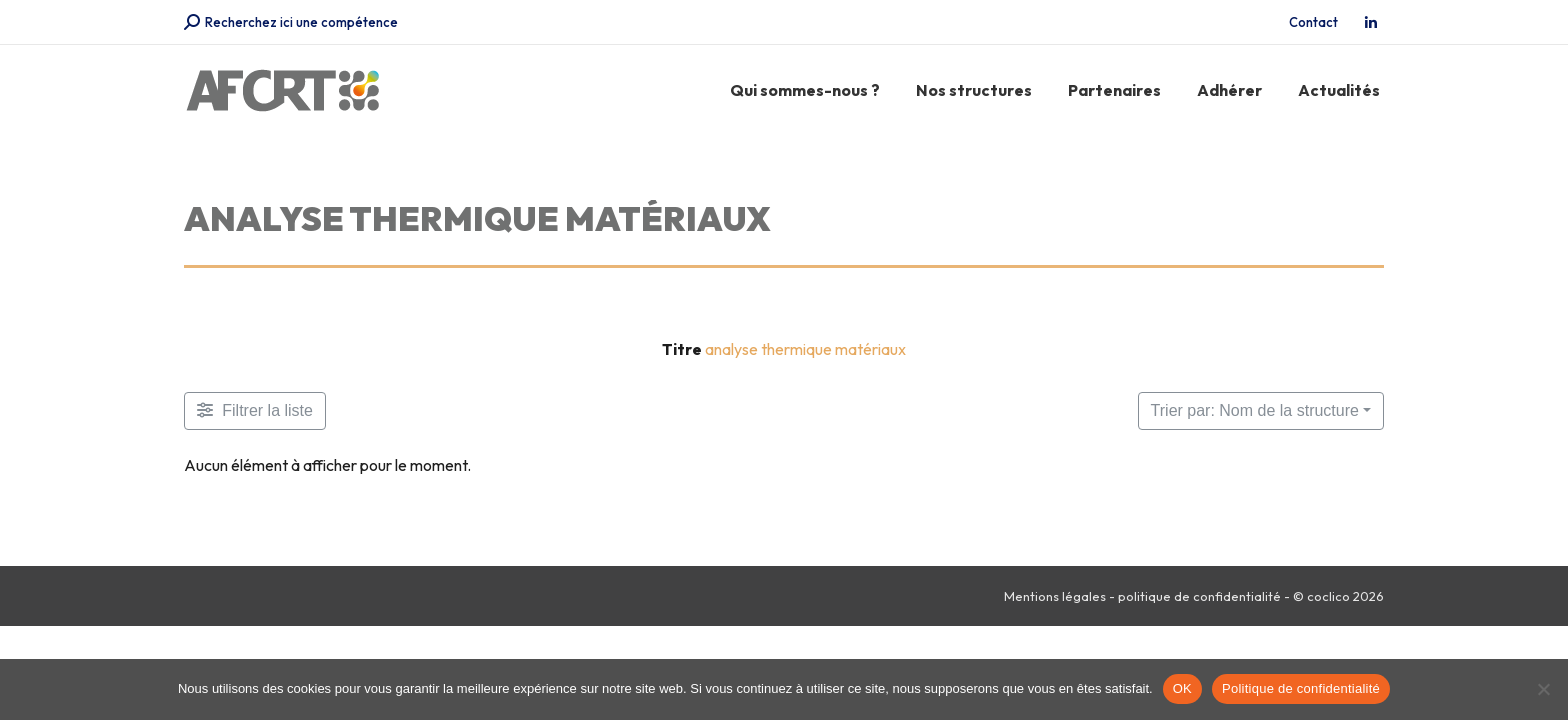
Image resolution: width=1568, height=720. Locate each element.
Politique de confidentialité (1301, 688)
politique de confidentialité (1199, 596)
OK (1182, 688)
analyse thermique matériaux (805, 349)
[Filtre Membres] (255, 411)
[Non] (1543, 689)
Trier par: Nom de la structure (1255, 410)
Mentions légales (1055, 596)
